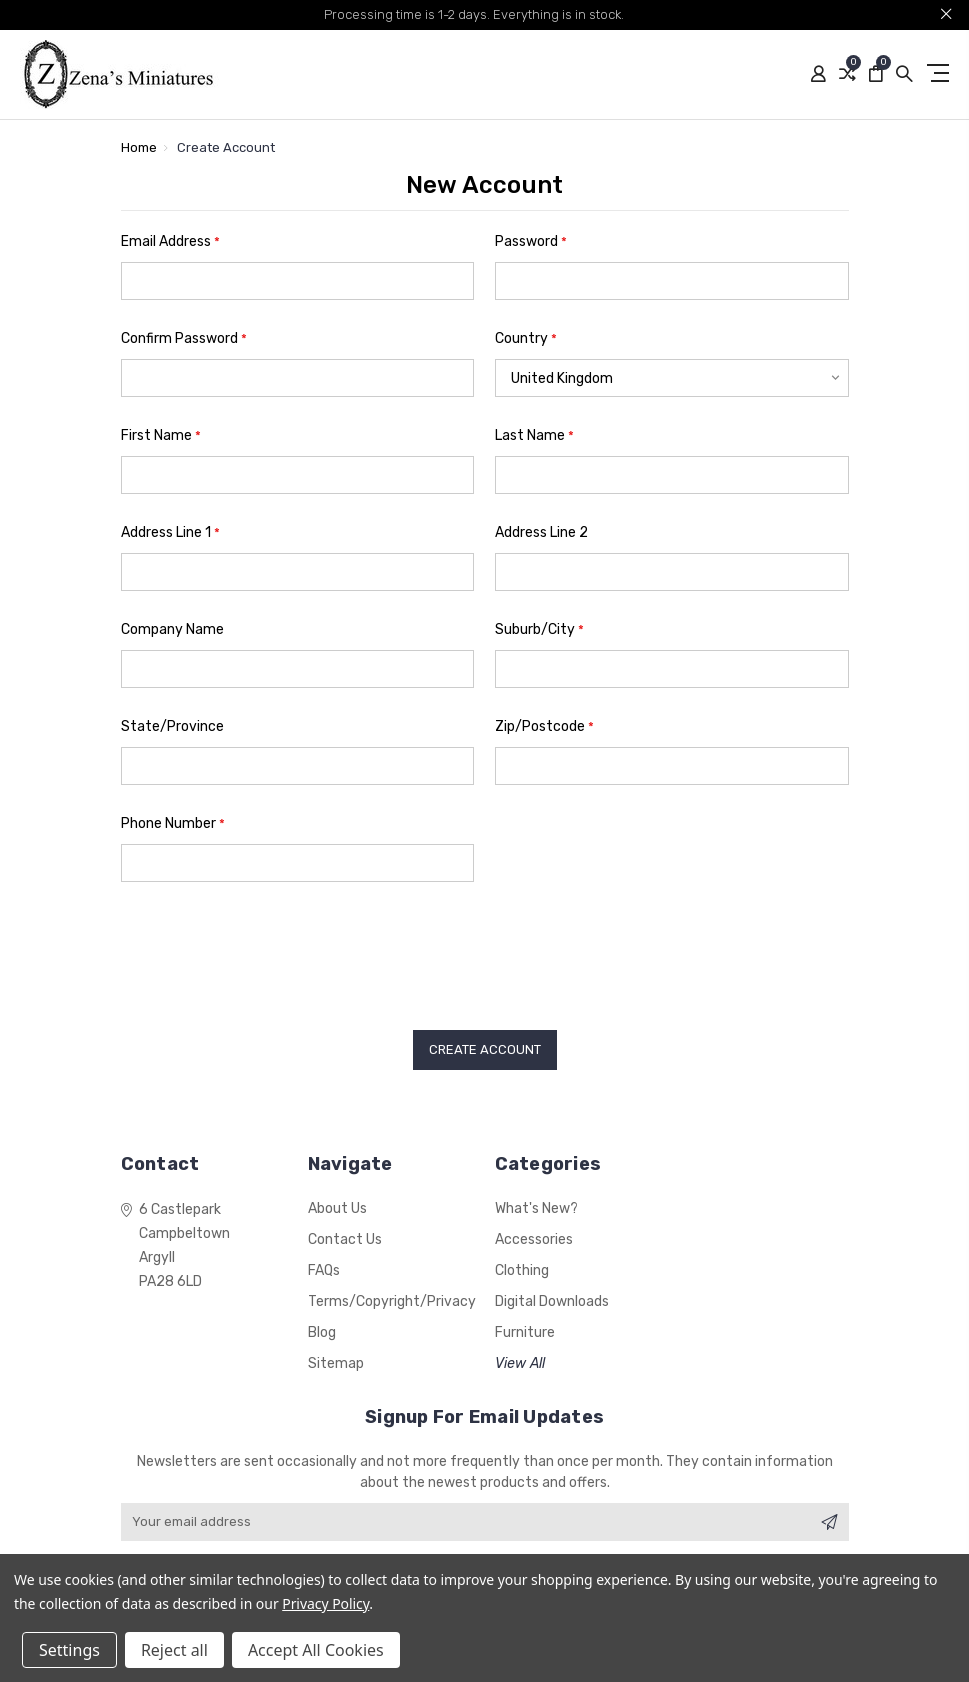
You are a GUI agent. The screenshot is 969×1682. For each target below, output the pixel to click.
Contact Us (345, 1239)
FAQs (324, 1270)
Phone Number (173, 823)
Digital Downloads (552, 1301)
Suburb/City (539, 629)
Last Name (534, 435)
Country (526, 338)
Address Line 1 (170, 532)
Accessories (534, 1239)
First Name (161, 435)
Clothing (522, 1270)
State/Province (172, 726)
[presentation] (273, 949)
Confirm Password (184, 338)
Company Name (172, 629)
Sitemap (336, 1363)
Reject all (174, 1650)
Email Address (170, 241)
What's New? (536, 1208)
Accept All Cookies (316, 1650)
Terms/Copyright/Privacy (392, 1301)
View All (520, 1363)
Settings (69, 1650)
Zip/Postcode (544, 726)
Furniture (525, 1332)
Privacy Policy (325, 1603)
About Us (337, 1208)
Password (531, 241)
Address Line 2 (541, 532)
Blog (322, 1332)
